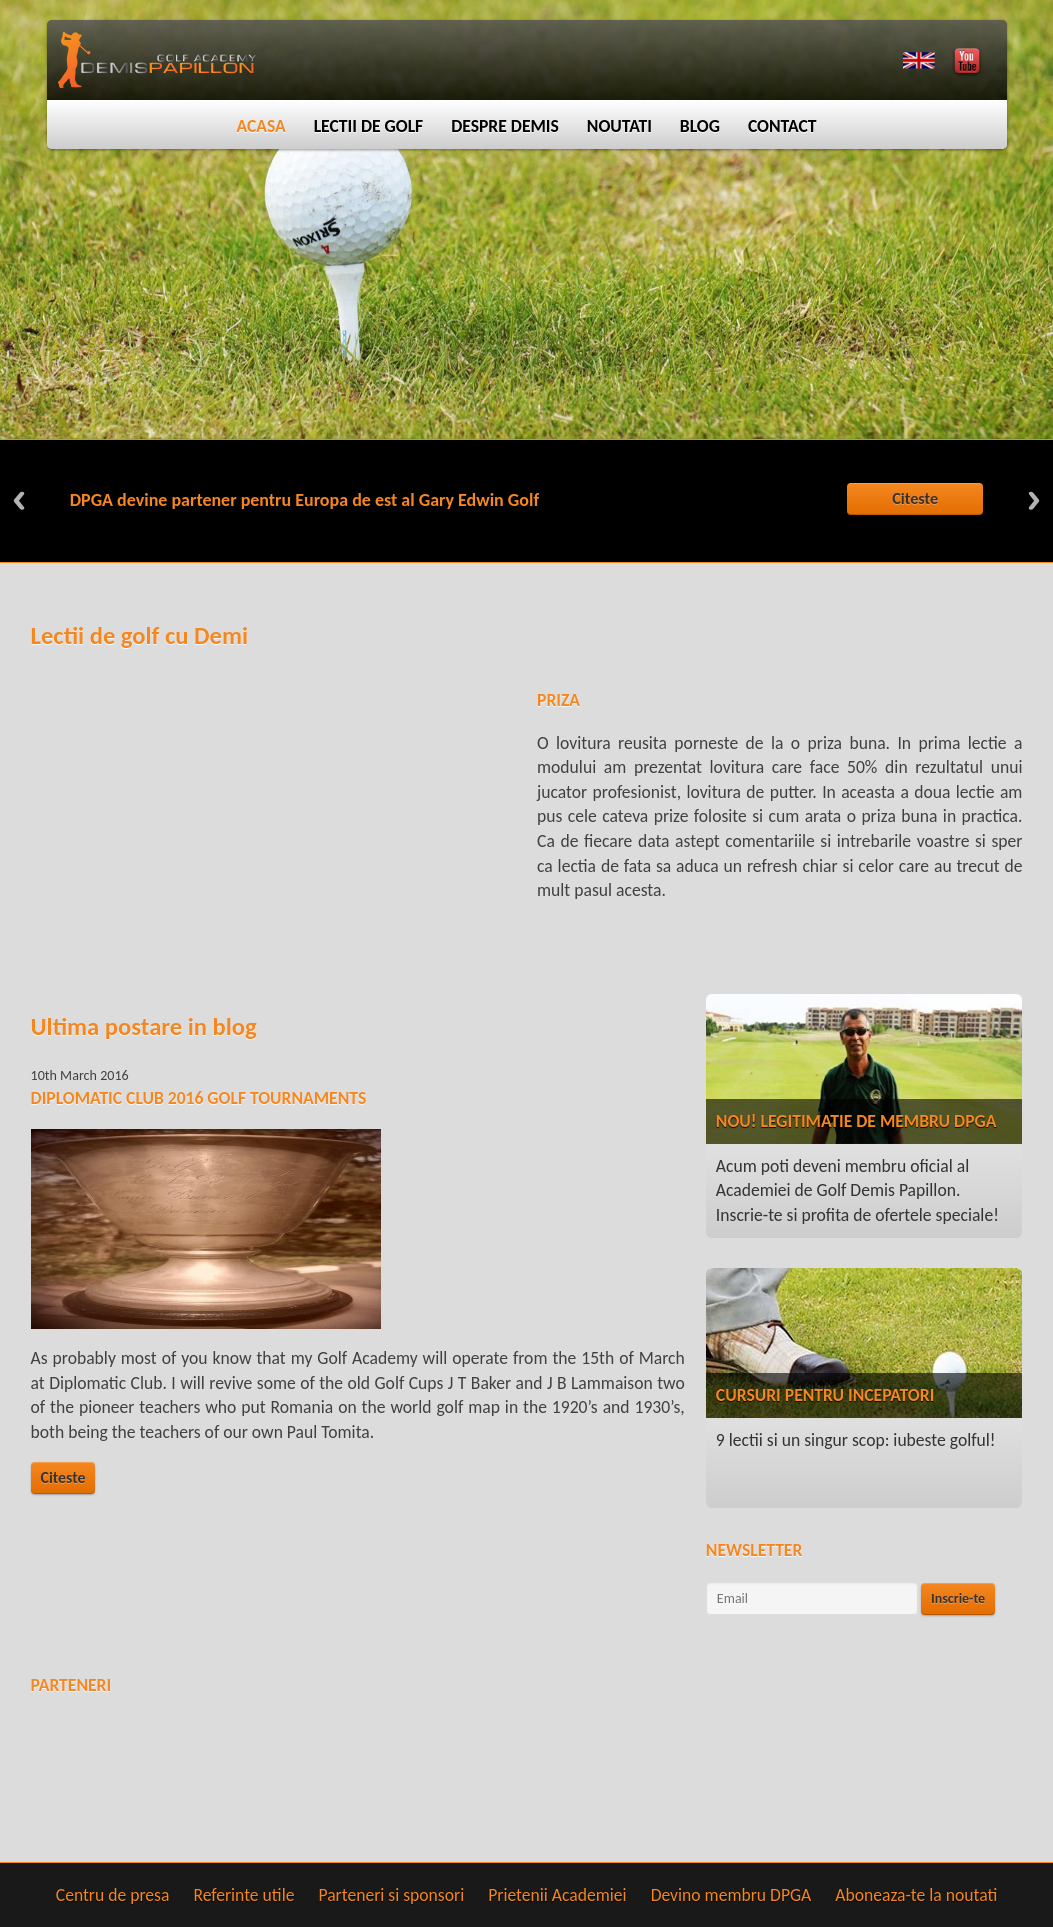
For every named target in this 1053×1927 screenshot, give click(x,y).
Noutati (619, 126)
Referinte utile (243, 1895)
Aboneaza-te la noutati (916, 1895)
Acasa (260, 126)
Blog (700, 126)
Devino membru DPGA (731, 1895)
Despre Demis (505, 126)
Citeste (915, 498)
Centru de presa (113, 1895)
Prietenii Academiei (557, 1895)
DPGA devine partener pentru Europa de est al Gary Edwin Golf (304, 500)
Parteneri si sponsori (391, 1895)
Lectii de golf (369, 126)
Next (1034, 500)
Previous (19, 500)
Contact (782, 126)
